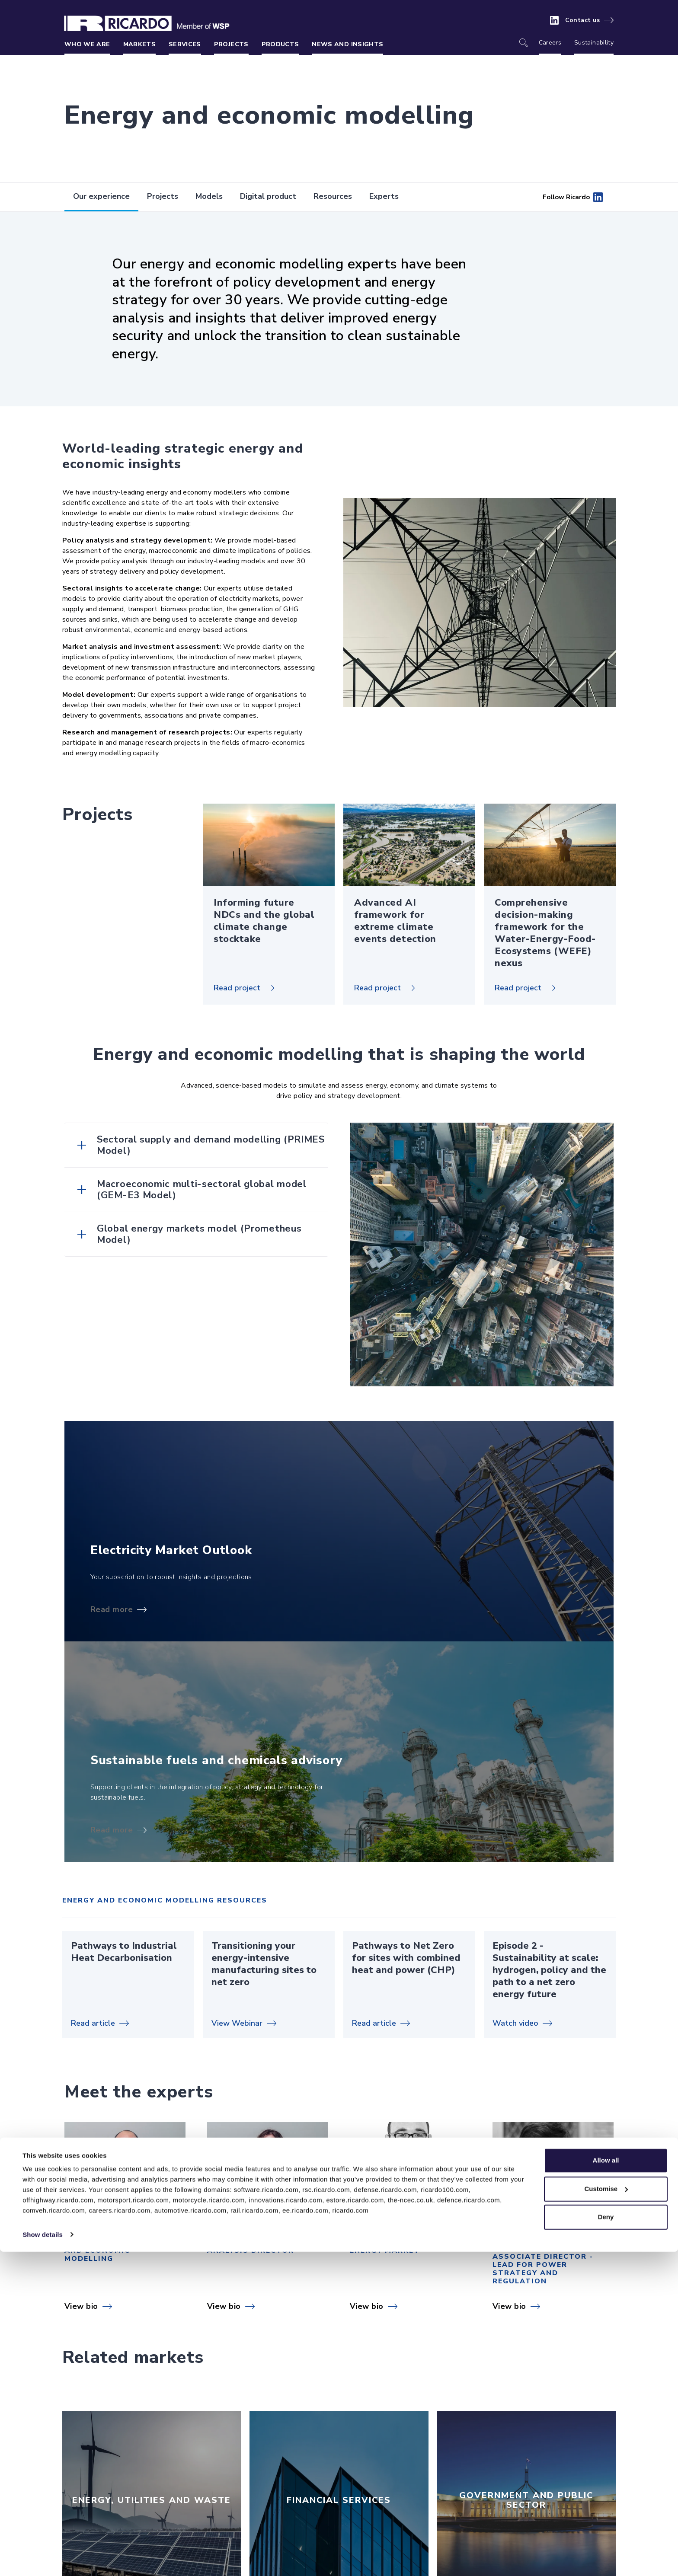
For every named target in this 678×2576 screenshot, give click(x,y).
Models (209, 196)
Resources (332, 196)
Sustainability (594, 42)
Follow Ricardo (573, 197)
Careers (550, 42)
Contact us (582, 20)
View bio (81, 2306)
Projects (231, 44)
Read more (111, 1609)
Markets (139, 44)
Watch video (515, 2023)
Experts (384, 196)
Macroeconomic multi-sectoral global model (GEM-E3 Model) (202, 1190)
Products (280, 44)
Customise (606, 2513)
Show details (42, 2559)
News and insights (347, 44)
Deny (606, 2541)
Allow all (606, 2485)
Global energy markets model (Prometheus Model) (199, 1234)
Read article (93, 2023)
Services (185, 44)
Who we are (87, 44)
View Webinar (236, 2023)
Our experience (101, 196)
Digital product (268, 196)
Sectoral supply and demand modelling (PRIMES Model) (211, 1145)
